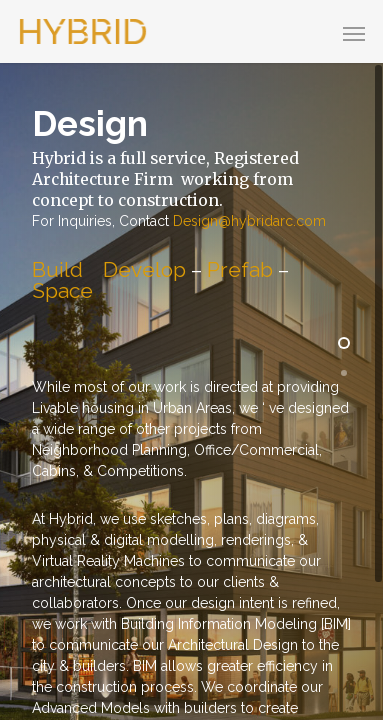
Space (62, 290)
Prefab (240, 269)
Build (57, 269)
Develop (144, 269)
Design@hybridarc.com (249, 221)
